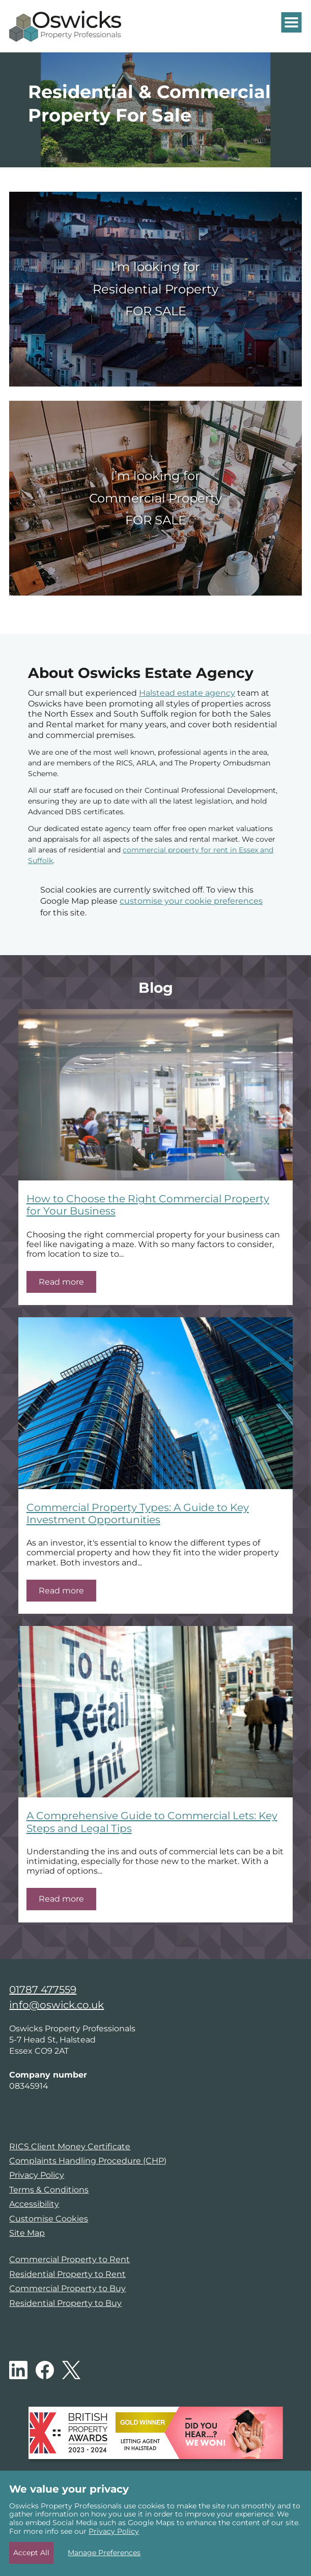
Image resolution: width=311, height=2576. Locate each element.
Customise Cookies (48, 2219)
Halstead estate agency (187, 693)
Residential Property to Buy (65, 2303)
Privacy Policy (36, 2175)
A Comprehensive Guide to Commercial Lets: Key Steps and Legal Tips (151, 1821)
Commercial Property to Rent (69, 2259)
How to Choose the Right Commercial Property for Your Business (147, 1204)
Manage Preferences (104, 2552)
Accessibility (34, 2204)
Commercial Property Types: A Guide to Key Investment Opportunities (137, 1513)
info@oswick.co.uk (56, 2005)
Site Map (27, 2233)
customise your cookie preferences (191, 901)
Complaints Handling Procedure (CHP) (87, 2161)
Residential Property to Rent (67, 2274)
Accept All (31, 2552)
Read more (61, 1282)
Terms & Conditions (49, 2190)
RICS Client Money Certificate (69, 2146)
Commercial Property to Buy (67, 2288)
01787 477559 (42, 1989)
